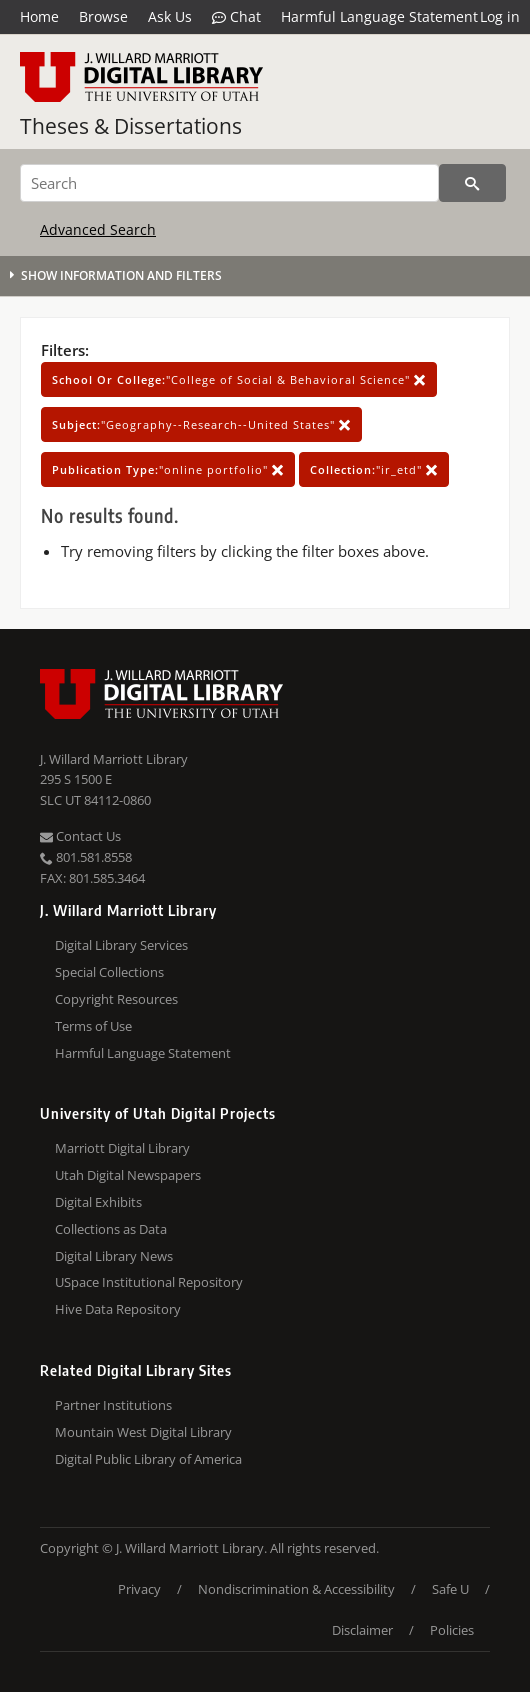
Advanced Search (98, 229)
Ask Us (170, 16)
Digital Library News (114, 1256)
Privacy (139, 1589)
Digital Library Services (121, 945)
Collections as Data (111, 1229)
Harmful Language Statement (379, 16)
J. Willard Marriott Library (114, 759)
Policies (452, 1630)
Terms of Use (93, 1026)
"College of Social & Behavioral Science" (239, 379)
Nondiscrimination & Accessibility (296, 1589)
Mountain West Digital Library (143, 1432)
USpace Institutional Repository (149, 1282)
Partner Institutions (113, 1405)
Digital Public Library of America (148, 1459)
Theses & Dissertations (131, 126)
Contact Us (80, 836)
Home (39, 16)
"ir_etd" (374, 469)
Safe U (450, 1589)
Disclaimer (362, 1630)
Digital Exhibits (98, 1202)
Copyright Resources (116, 999)
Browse (103, 16)
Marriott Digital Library (122, 1148)
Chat (236, 17)
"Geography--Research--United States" (201, 424)
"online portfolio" (168, 469)
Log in (500, 16)
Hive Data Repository (118, 1309)
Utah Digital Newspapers (128, 1175)
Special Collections (109, 972)
